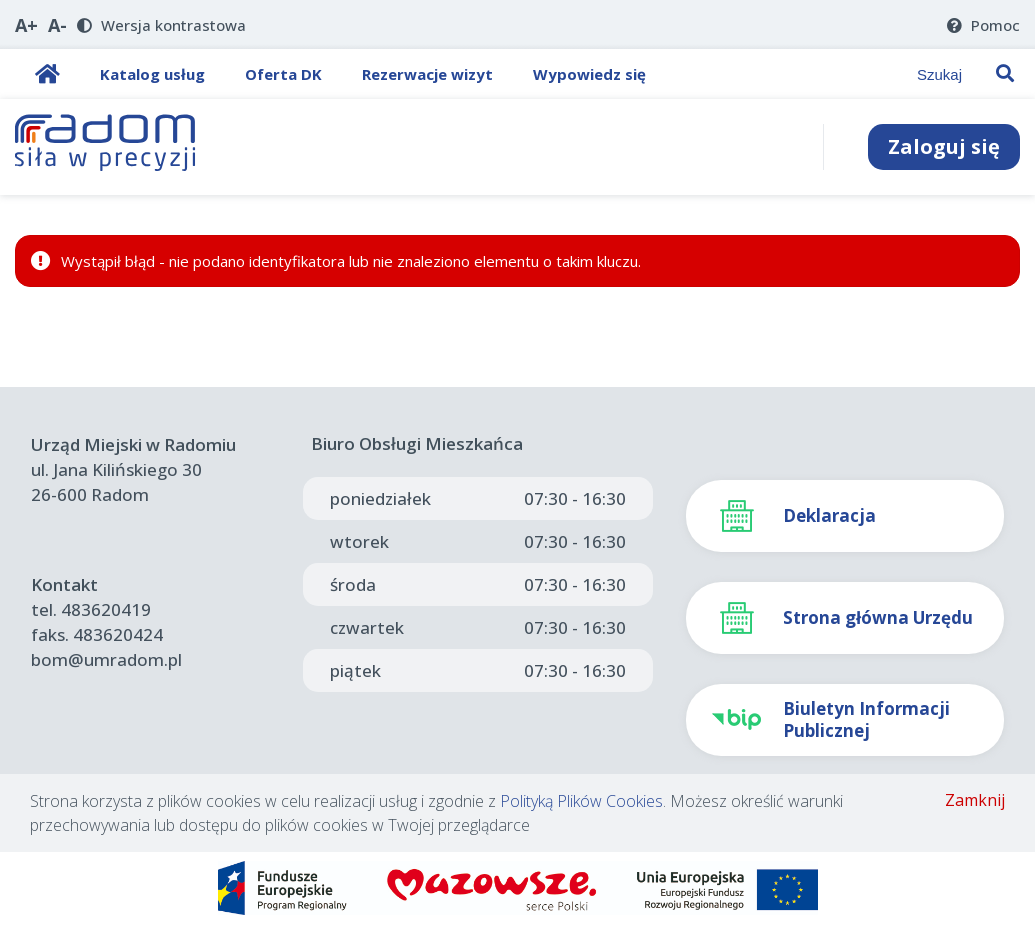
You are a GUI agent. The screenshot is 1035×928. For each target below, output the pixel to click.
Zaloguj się (944, 146)
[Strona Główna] (106, 147)
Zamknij (975, 800)
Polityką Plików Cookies (581, 801)
